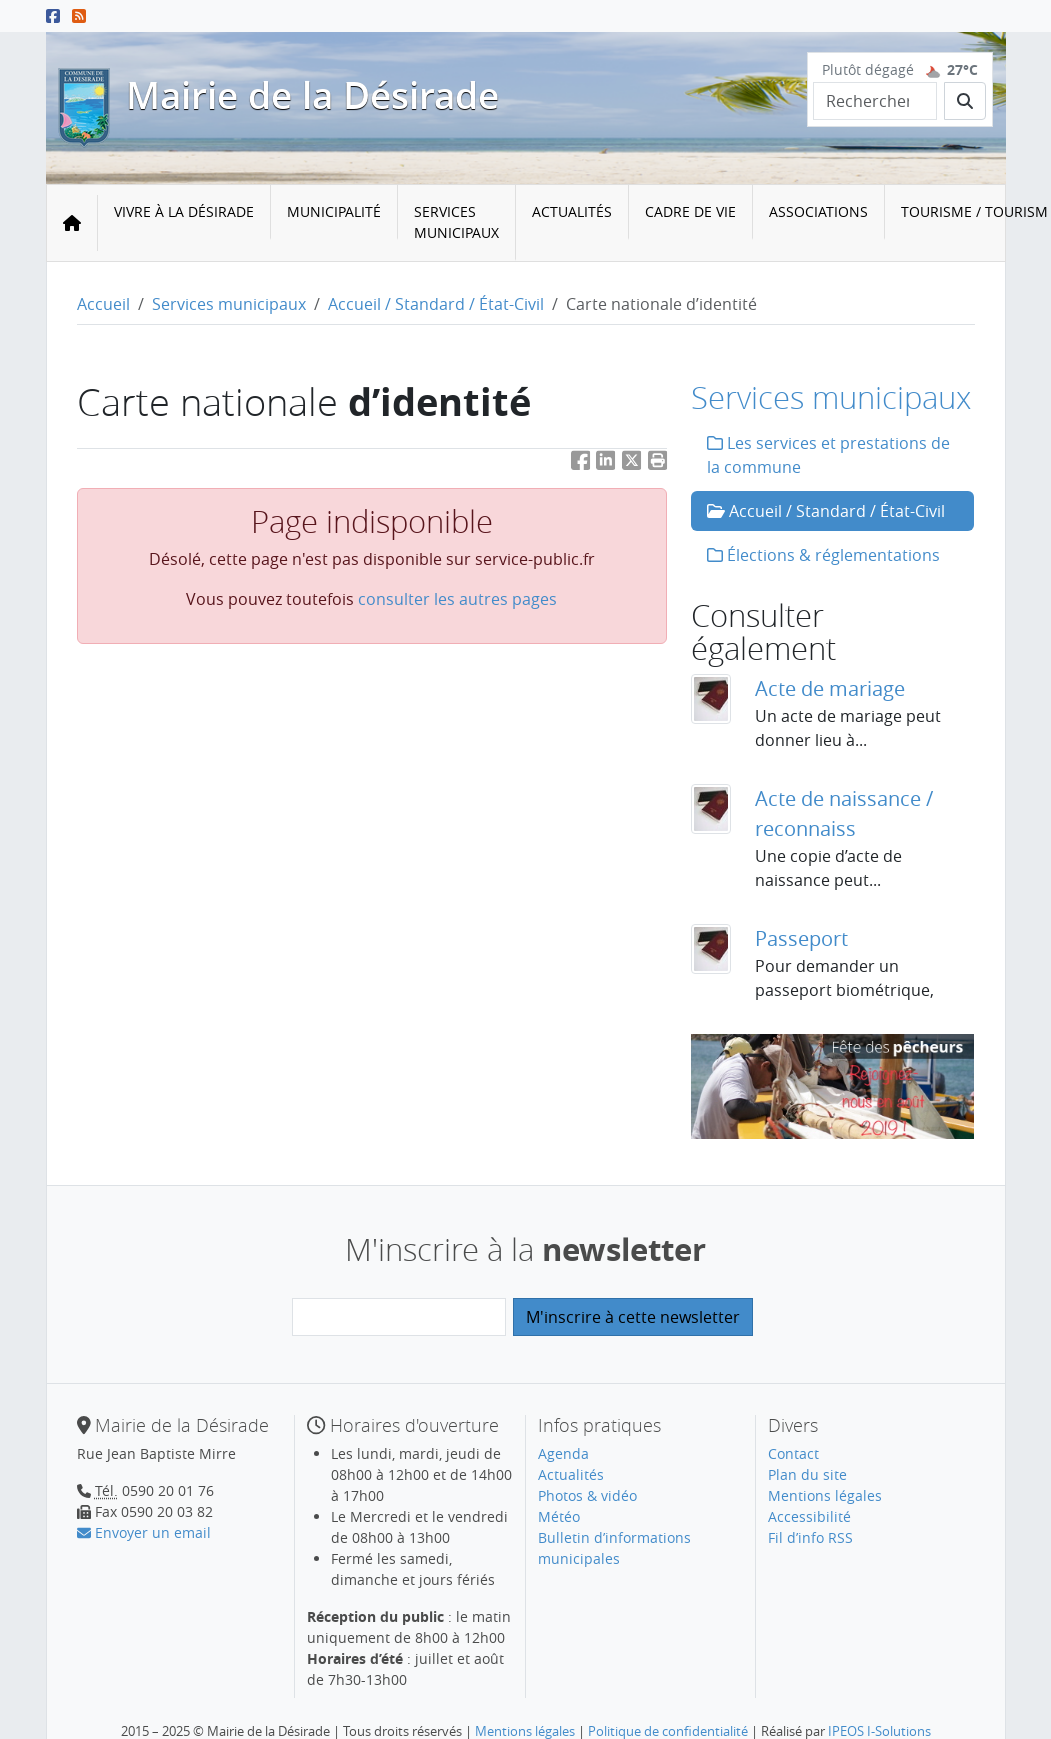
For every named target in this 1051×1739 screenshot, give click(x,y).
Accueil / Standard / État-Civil (436, 304)
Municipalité (334, 211)
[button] (658, 464)
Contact (793, 1453)
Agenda (563, 1453)
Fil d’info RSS (810, 1537)
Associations (818, 211)
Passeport (801, 938)
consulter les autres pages (457, 599)
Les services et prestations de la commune (828, 455)
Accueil (103, 304)
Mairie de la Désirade (312, 95)
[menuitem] (184, 223)
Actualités (572, 211)
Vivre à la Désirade (184, 211)
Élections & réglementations (823, 555)
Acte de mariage (830, 688)
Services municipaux (456, 222)
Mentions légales (825, 1495)
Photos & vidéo (587, 1495)
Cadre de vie (690, 211)
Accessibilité (809, 1516)
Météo (559, 1516)
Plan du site (807, 1474)
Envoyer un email (144, 1532)
